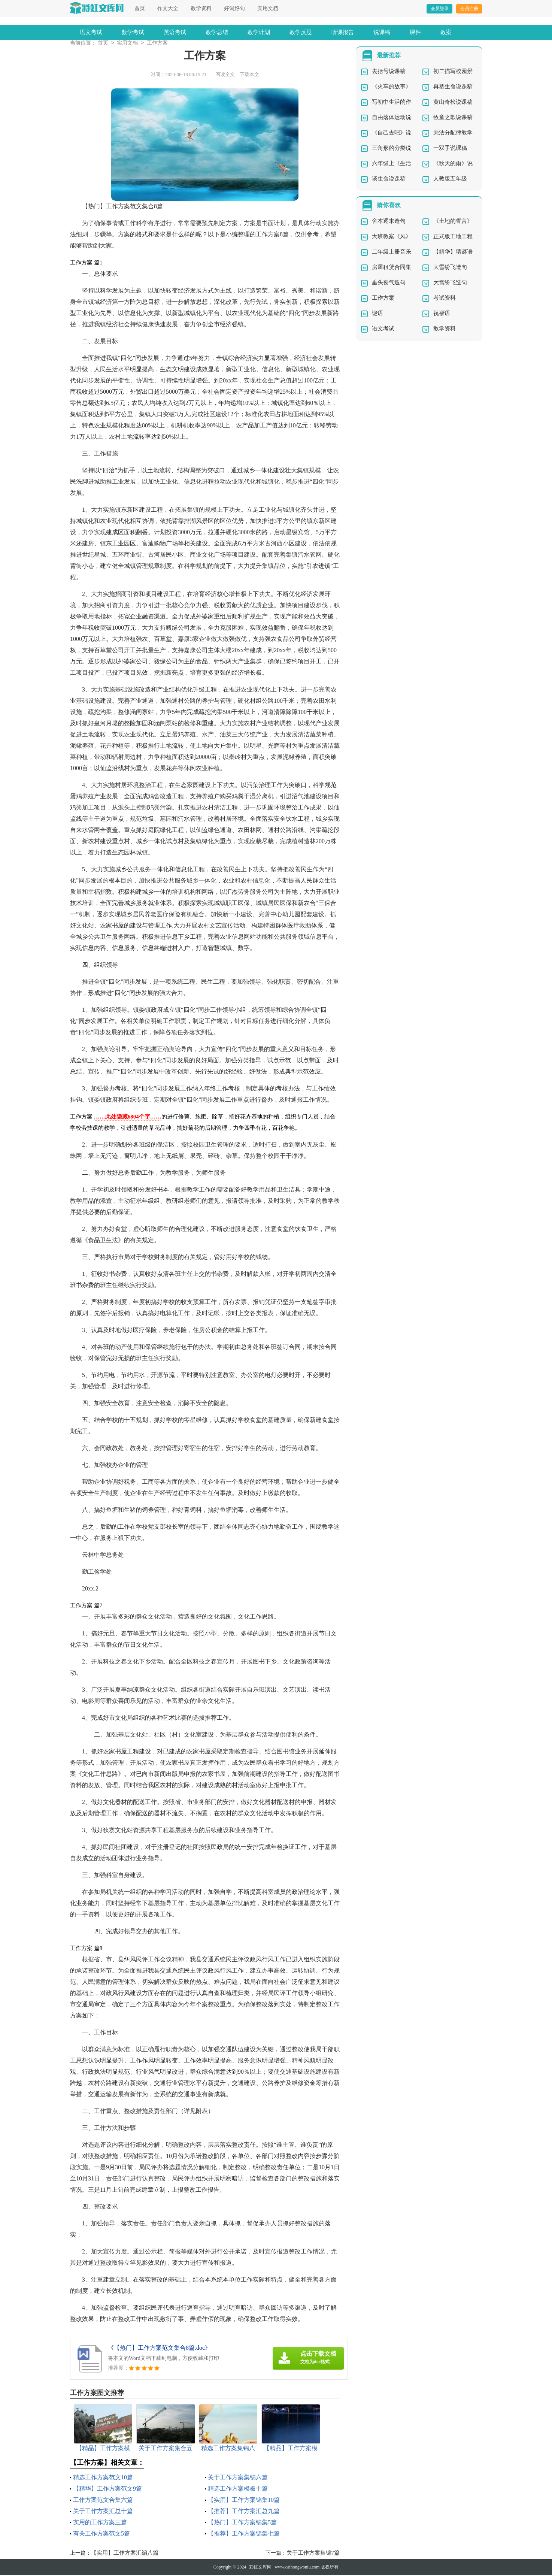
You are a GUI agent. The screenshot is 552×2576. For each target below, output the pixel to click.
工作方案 (157, 43)
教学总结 (217, 32)
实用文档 (267, 8)
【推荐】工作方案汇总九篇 (244, 2512)
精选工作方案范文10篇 (103, 2478)
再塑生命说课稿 (453, 87)
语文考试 (91, 32)
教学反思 (300, 32)
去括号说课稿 (389, 72)
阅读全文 (225, 75)
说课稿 (381, 32)
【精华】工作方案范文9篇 (107, 2489)
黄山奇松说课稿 (453, 103)
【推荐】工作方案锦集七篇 (244, 2534)
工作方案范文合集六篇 (103, 2500)
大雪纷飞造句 (450, 268)
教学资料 (201, 8)
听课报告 (342, 32)
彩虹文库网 (260, 2567)
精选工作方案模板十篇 (238, 2489)
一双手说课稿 (450, 149)
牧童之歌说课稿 (453, 118)
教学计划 (259, 32)
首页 (139, 8)
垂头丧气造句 (389, 283)
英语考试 (175, 32)
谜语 (377, 314)
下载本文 (249, 75)
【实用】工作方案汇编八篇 (124, 2554)
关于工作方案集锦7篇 (313, 2554)
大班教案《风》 (391, 237)
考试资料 (444, 299)
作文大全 (167, 8)
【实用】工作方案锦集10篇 (244, 2500)
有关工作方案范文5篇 (101, 2534)
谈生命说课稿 (389, 179)
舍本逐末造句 (389, 222)
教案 (446, 32)
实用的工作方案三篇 (100, 2523)
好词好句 (234, 8)
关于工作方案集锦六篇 (238, 2478)
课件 (415, 32)
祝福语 (441, 314)
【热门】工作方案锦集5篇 (242, 2523)
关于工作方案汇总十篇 (103, 2512)
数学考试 (133, 32)
